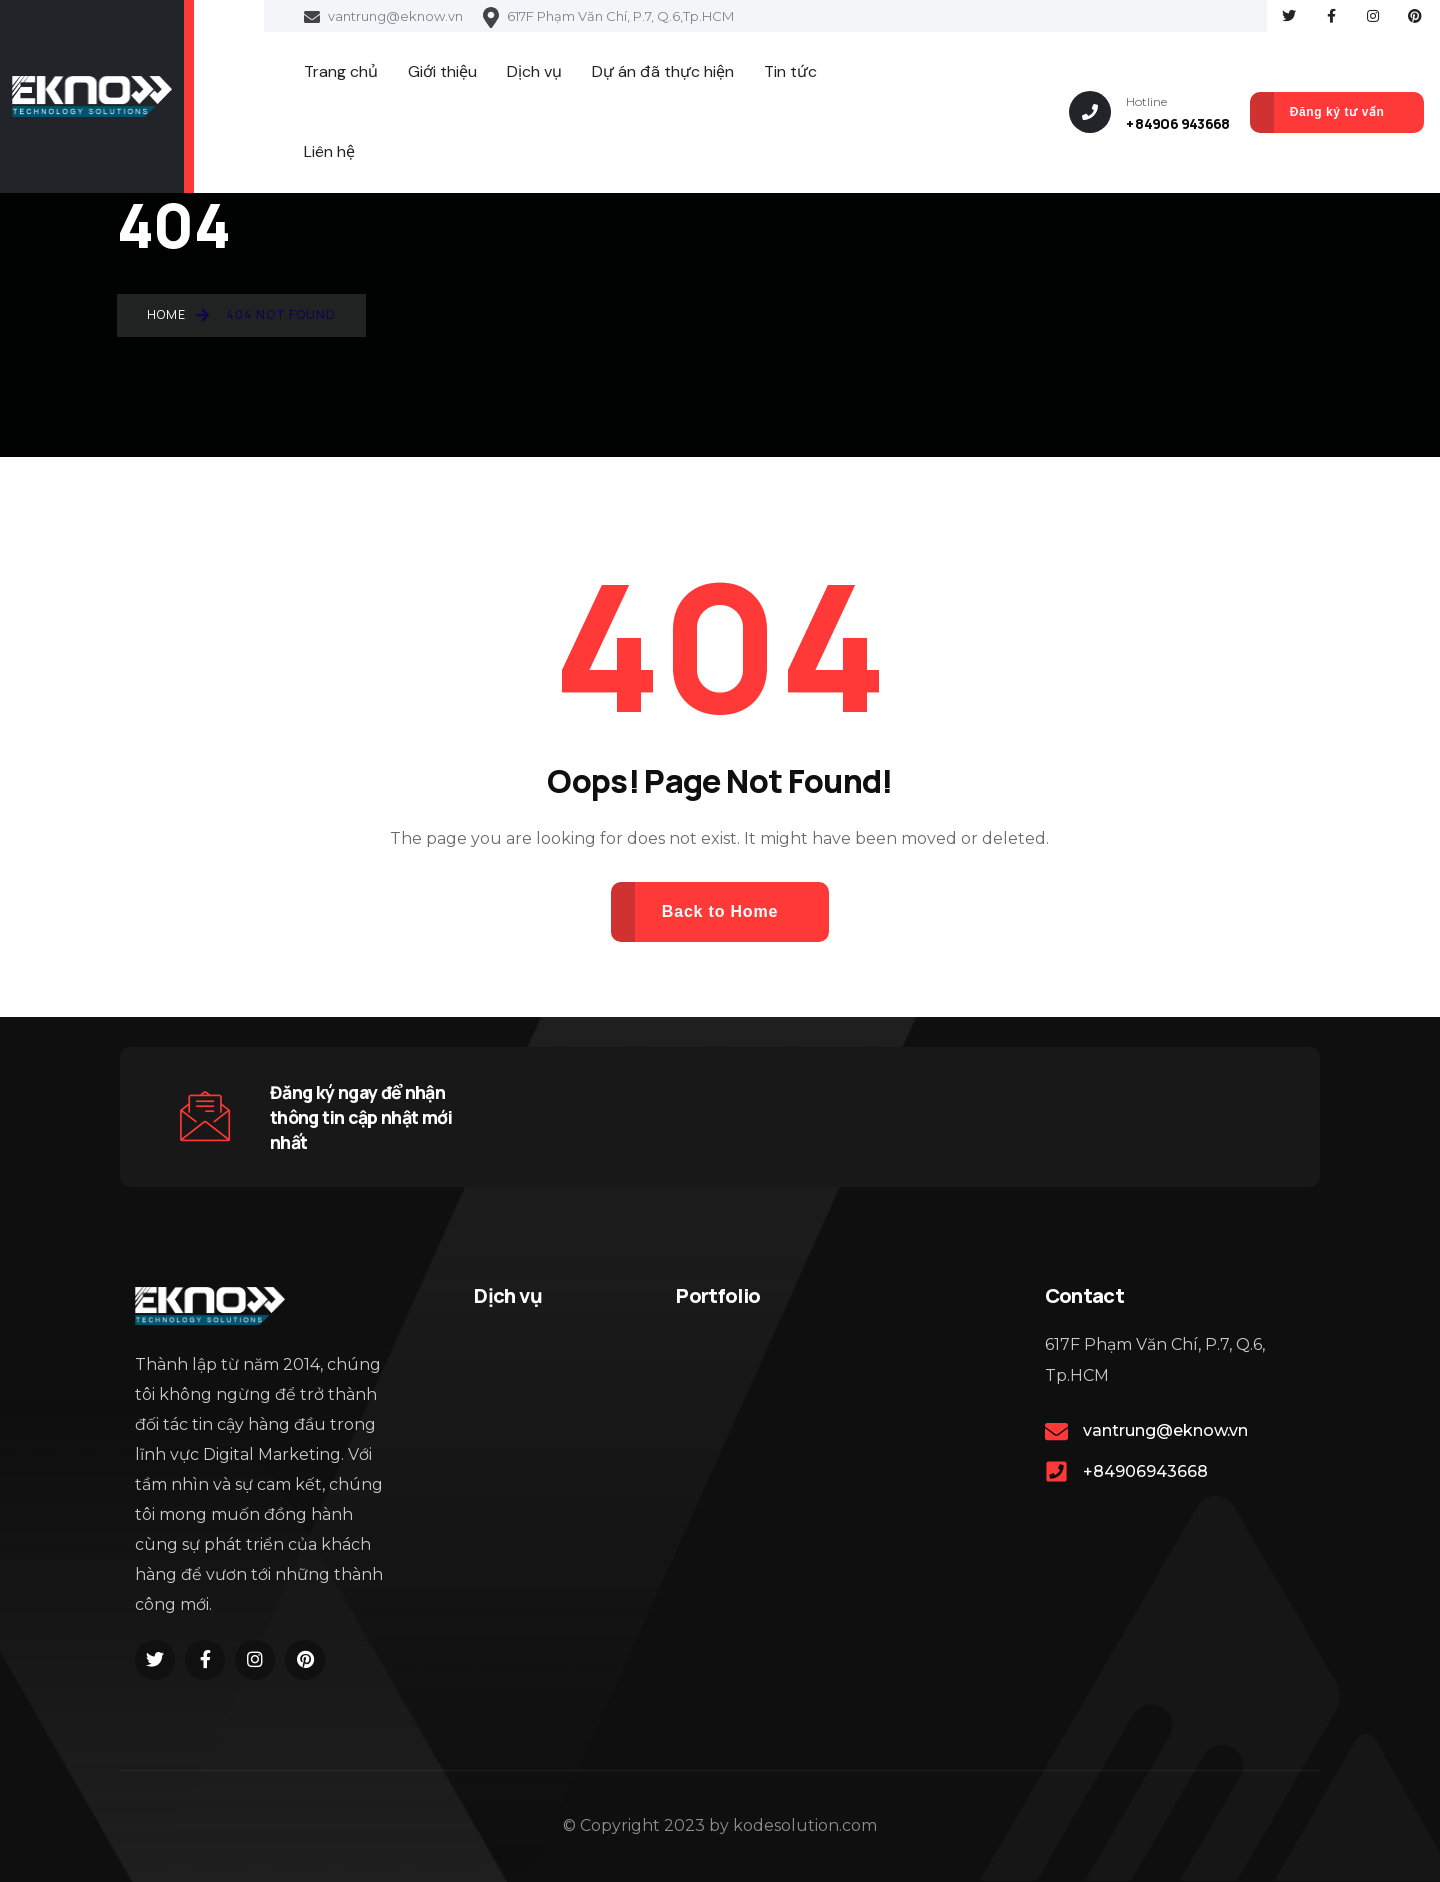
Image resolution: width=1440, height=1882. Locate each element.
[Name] (92, 96)
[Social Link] (1289, 16)
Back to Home (720, 911)
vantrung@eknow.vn (383, 17)
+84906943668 (1145, 1471)
